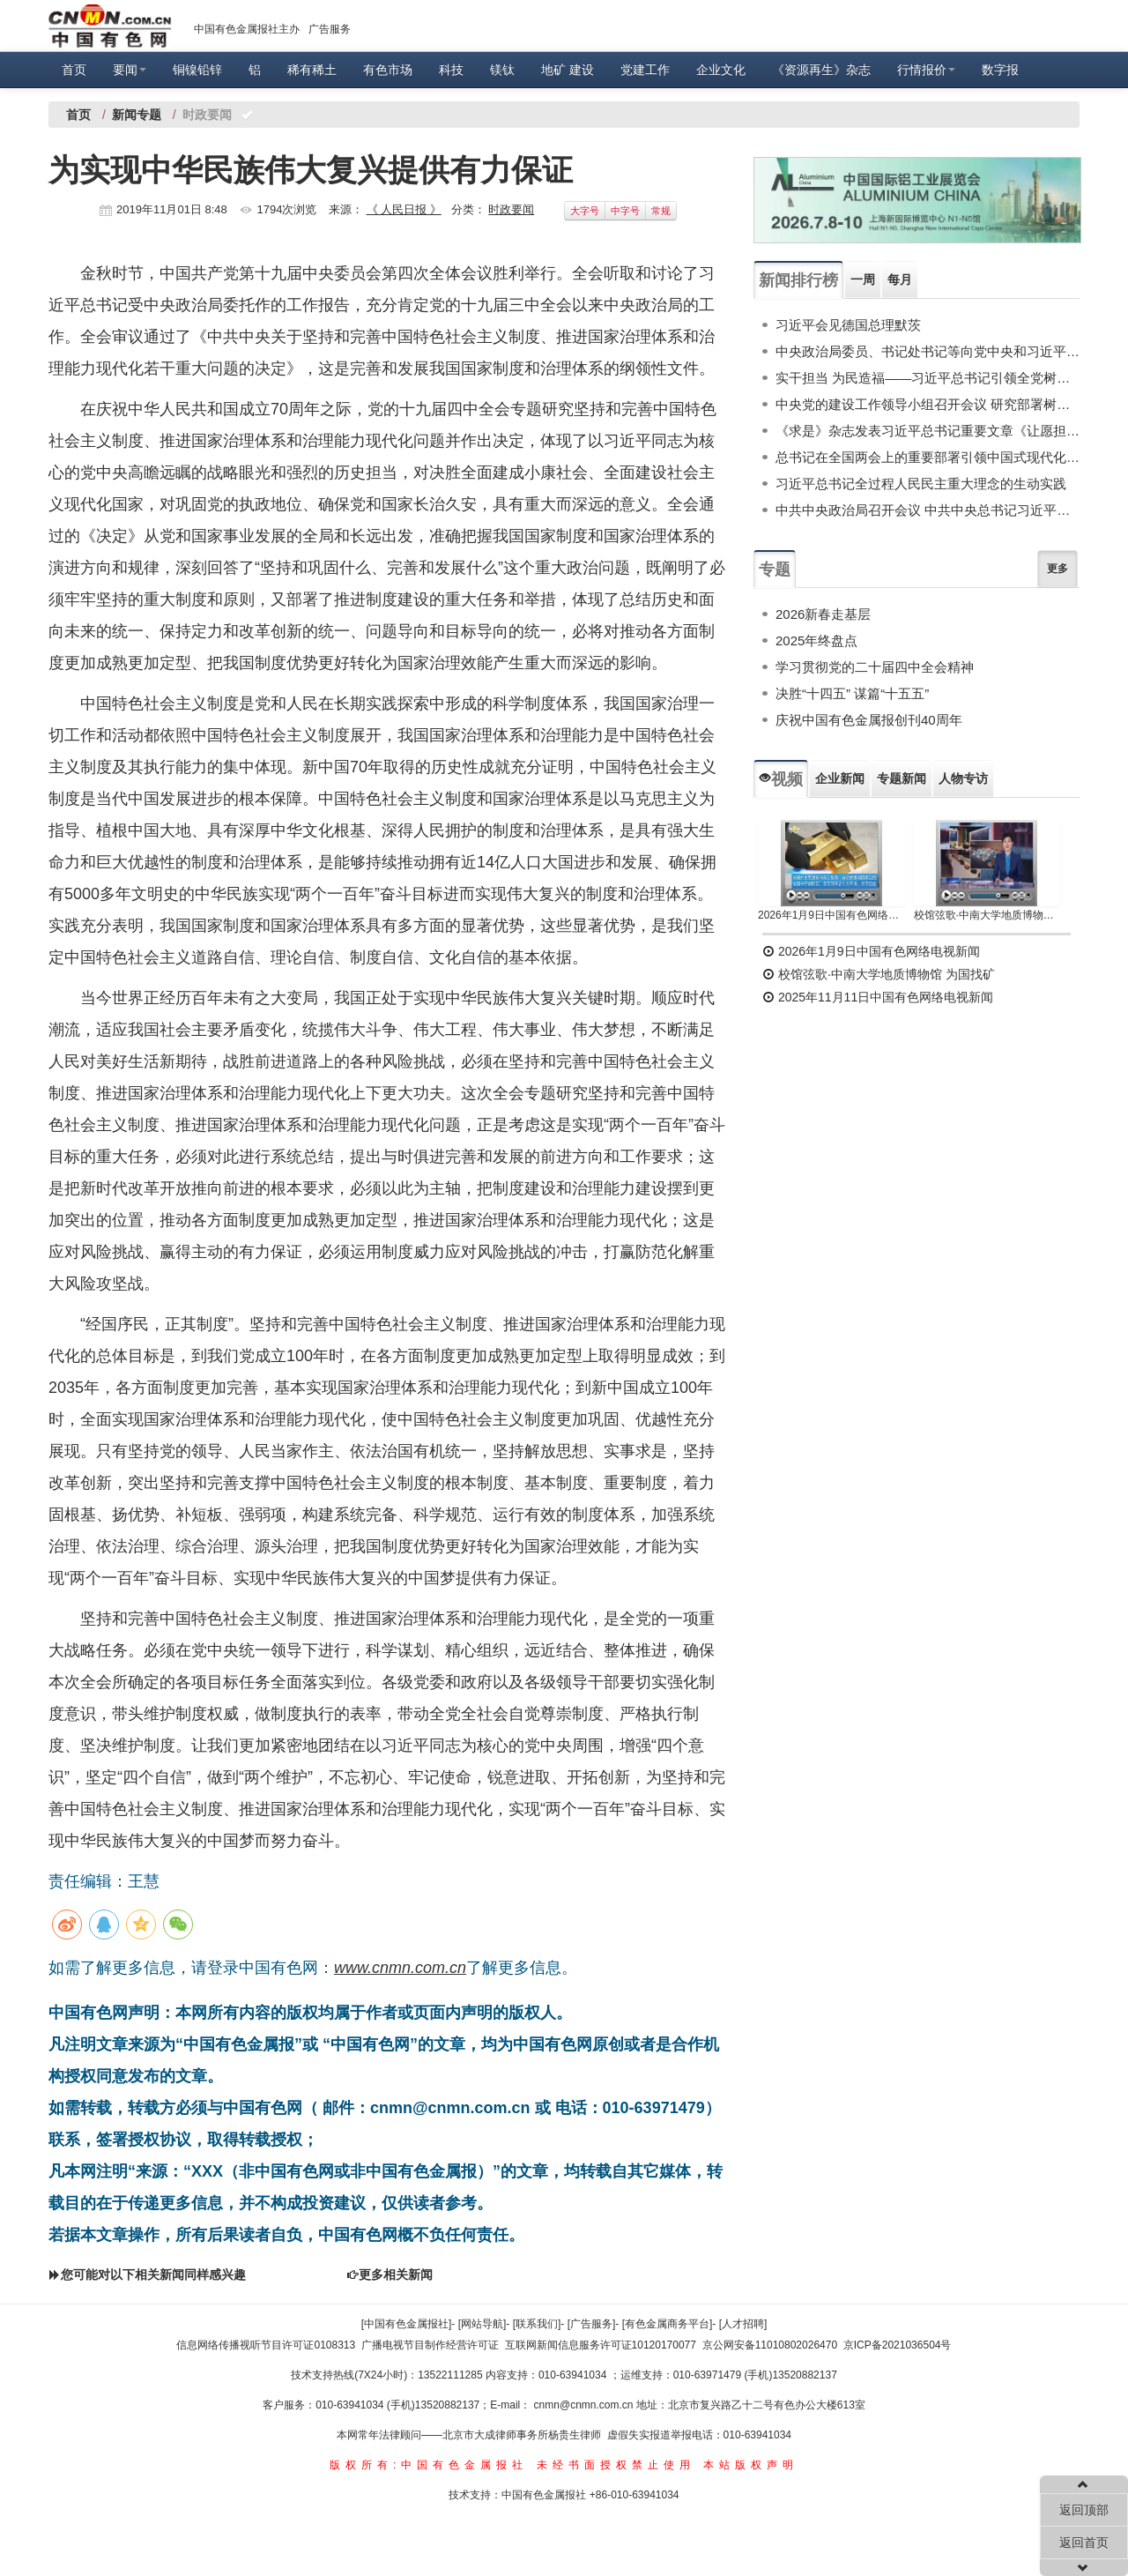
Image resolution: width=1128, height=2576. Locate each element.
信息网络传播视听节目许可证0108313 (265, 2345)
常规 (661, 210)
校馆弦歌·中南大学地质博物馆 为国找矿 (878, 974)
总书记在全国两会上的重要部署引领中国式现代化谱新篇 (928, 457)
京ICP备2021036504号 (897, 2345)
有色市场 (387, 70)
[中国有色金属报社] (406, 2324)
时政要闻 (511, 209)
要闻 (129, 70)
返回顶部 (1084, 2510)
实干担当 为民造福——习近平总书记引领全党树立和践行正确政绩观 (928, 377)
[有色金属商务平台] (667, 2324)
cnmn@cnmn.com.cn (585, 2405)
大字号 (584, 210)
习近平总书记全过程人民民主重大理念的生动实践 (921, 483)
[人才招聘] (743, 2324)
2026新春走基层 (823, 614)
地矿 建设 (567, 70)
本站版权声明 (750, 2465)
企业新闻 (840, 778)
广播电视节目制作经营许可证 (430, 2345)
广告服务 (329, 29)
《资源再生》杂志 (821, 70)
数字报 (1000, 70)
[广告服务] (592, 2324)
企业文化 (721, 70)
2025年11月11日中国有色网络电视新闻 (877, 997)
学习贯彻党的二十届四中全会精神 (875, 666)
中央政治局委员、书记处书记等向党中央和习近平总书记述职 (928, 351)
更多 (1057, 568)
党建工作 (645, 70)
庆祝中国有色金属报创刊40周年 (869, 719)
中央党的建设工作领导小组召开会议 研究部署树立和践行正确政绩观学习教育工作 (928, 404)
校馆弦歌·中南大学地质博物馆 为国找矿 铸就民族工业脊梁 (987, 915)
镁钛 (502, 70)
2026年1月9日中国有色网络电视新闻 (831, 915)
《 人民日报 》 (404, 209)
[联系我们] (537, 2324)
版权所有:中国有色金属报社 (429, 2465)
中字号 (625, 210)
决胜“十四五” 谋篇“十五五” (852, 693)
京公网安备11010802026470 (769, 2345)
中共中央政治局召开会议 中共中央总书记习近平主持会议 (928, 510)
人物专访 (963, 778)
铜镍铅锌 (197, 70)
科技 (451, 70)
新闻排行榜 (798, 280)
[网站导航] (482, 2324)
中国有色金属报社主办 (247, 29)
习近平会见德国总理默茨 (848, 324)
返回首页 (1084, 2542)
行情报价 (926, 70)
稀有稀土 (312, 70)
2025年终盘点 (816, 640)
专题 (774, 569)
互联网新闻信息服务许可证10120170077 (600, 2345)
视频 (781, 779)
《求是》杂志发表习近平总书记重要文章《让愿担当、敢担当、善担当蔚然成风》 (928, 430)
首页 (74, 70)
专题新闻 (901, 778)
